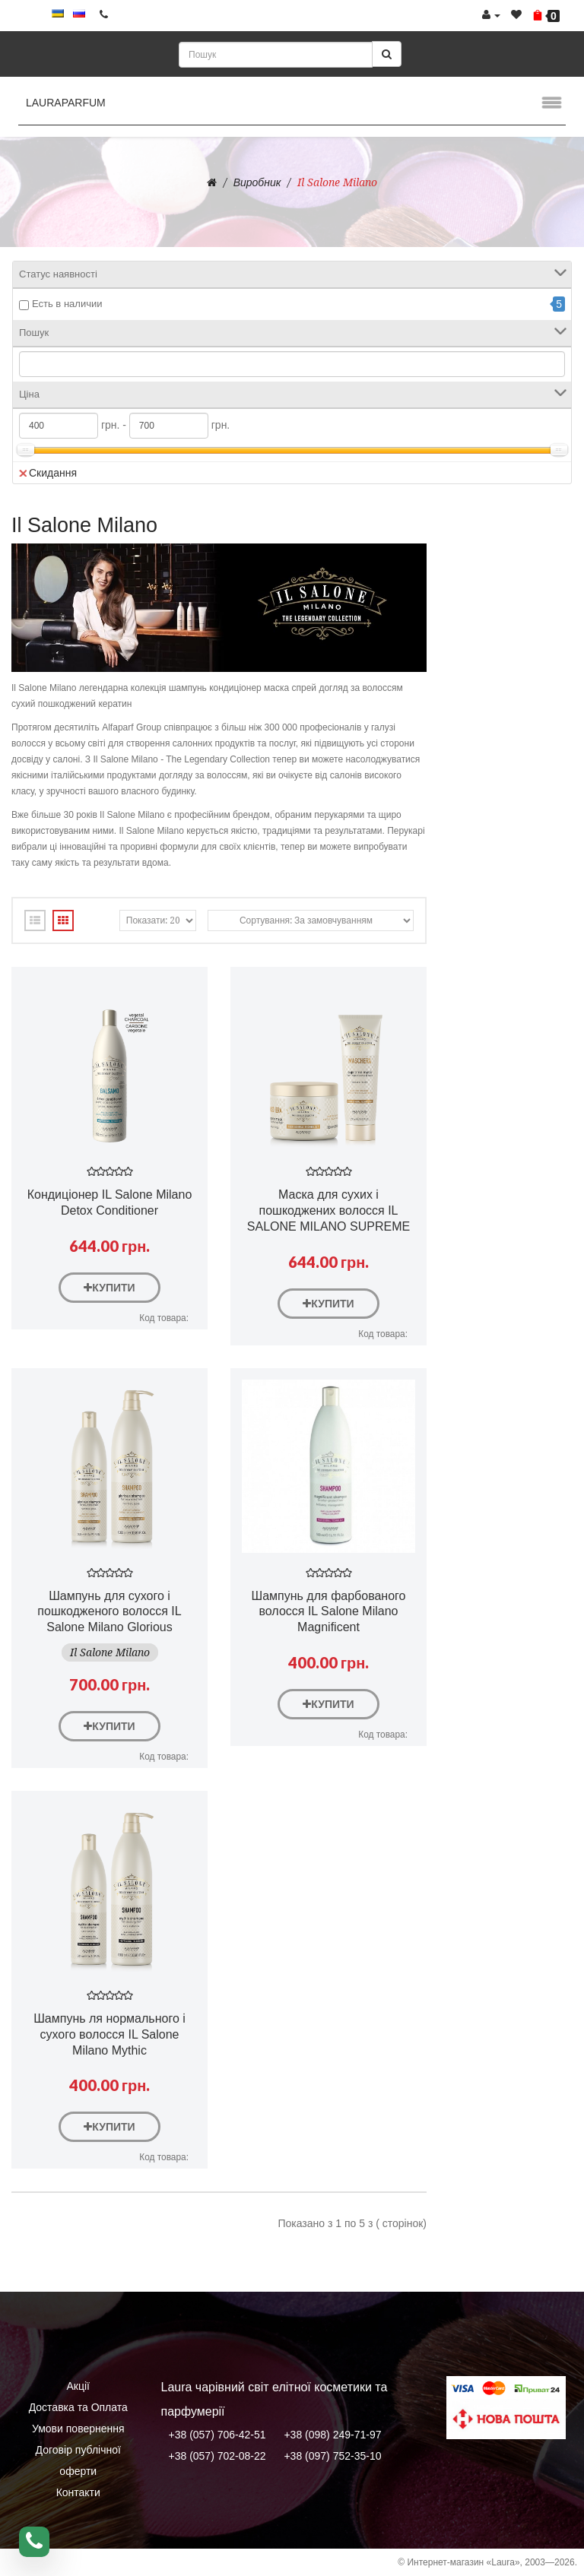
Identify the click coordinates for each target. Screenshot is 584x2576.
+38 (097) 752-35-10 (332, 2456)
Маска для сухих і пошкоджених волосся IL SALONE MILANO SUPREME (328, 1210)
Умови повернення (78, 2428)
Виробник (257, 182)
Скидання (48, 473)
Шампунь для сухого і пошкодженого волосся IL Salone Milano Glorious (109, 1611)
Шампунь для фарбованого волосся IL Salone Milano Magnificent (329, 1611)
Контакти (78, 2492)
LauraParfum (66, 103)
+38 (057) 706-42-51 (217, 2435)
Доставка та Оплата (78, 2407)
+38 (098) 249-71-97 (332, 2435)
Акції (78, 2386)
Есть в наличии (67, 303)
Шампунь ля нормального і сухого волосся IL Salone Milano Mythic (109, 2034)
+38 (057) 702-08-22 (217, 2456)
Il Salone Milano (337, 182)
